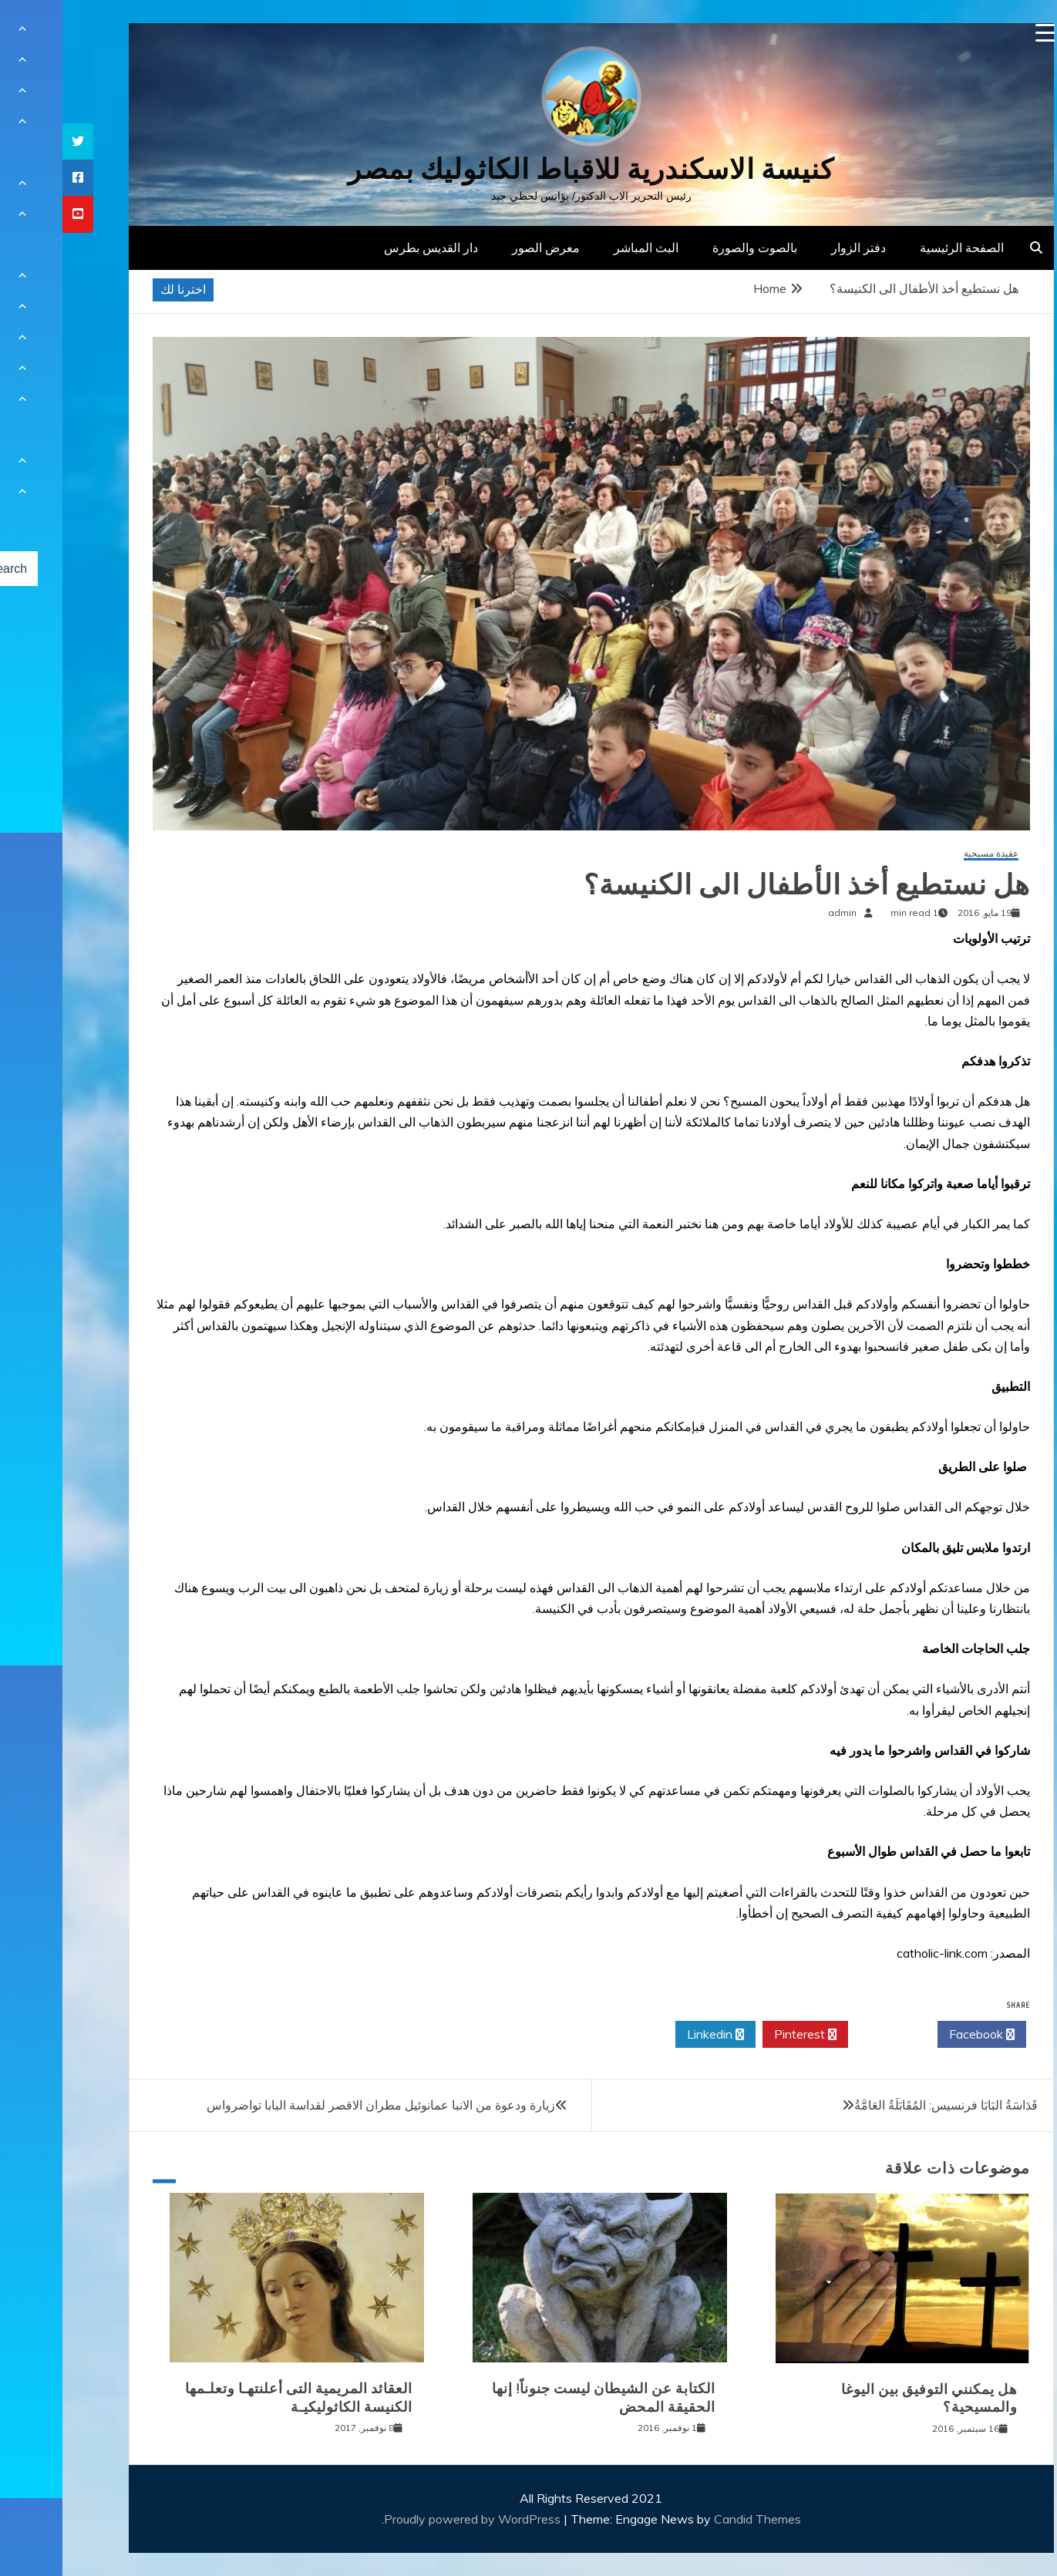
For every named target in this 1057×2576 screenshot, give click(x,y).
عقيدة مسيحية (928, 854)
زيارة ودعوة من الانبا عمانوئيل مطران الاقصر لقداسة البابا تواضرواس (318, 2105)
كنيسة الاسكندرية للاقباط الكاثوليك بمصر (528, 169)
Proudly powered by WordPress (411, 2519)
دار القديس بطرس (368, 247)
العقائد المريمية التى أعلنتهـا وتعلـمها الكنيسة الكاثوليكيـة (236, 2397)
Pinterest (743, 2035)
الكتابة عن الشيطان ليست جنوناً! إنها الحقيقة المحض (541, 2397)
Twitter (830, 2035)
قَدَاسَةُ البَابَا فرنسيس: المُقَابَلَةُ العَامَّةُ (883, 2105)
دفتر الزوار (796, 247)
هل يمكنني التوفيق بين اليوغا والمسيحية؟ (867, 2398)
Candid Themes (695, 2519)
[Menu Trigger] (982, 33)
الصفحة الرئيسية (899, 247)
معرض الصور (483, 247)
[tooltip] (15, 141)
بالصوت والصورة (692, 247)
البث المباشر (583, 247)
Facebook (919, 2035)
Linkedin (653, 2035)
